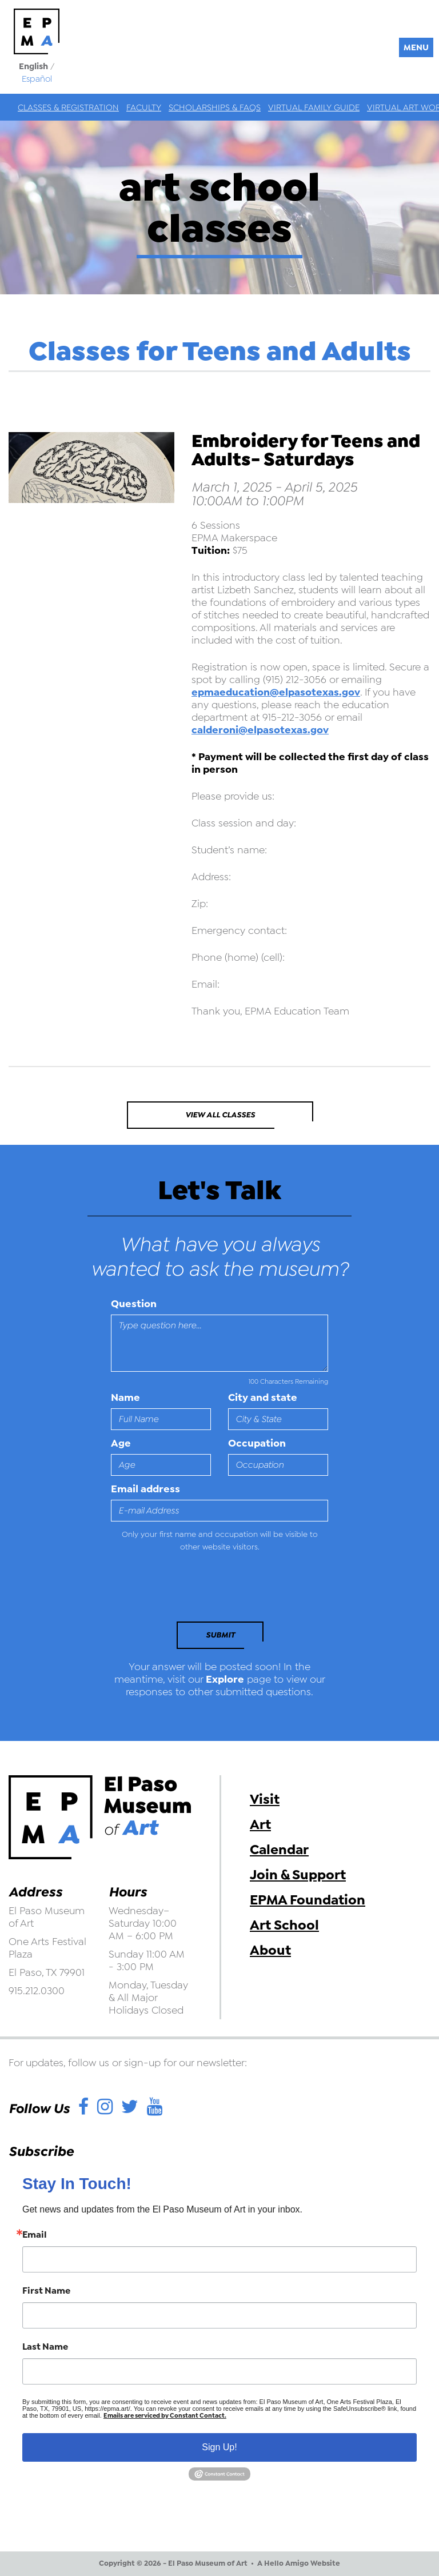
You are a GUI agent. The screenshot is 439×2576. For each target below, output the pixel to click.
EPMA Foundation (307, 1899)
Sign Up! (219, 2447)
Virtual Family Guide (314, 107)
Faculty (143, 107)
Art (260, 1824)
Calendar (279, 1849)
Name (125, 1397)
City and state (262, 1397)
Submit (220, 1635)
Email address (145, 1489)
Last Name (45, 2346)
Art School (284, 1925)
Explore (225, 1679)
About (270, 1950)
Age (121, 1443)
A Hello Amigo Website (298, 2563)
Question (134, 1303)
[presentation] (189, 1590)
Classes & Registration (68, 107)
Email (34, 2234)
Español (37, 78)
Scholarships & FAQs (215, 107)
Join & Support (298, 1874)
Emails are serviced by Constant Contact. (164, 2415)
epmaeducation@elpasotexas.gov (275, 692)
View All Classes (220, 1115)
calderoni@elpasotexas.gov (260, 730)
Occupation (257, 1443)
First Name (46, 2290)
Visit (265, 1799)
